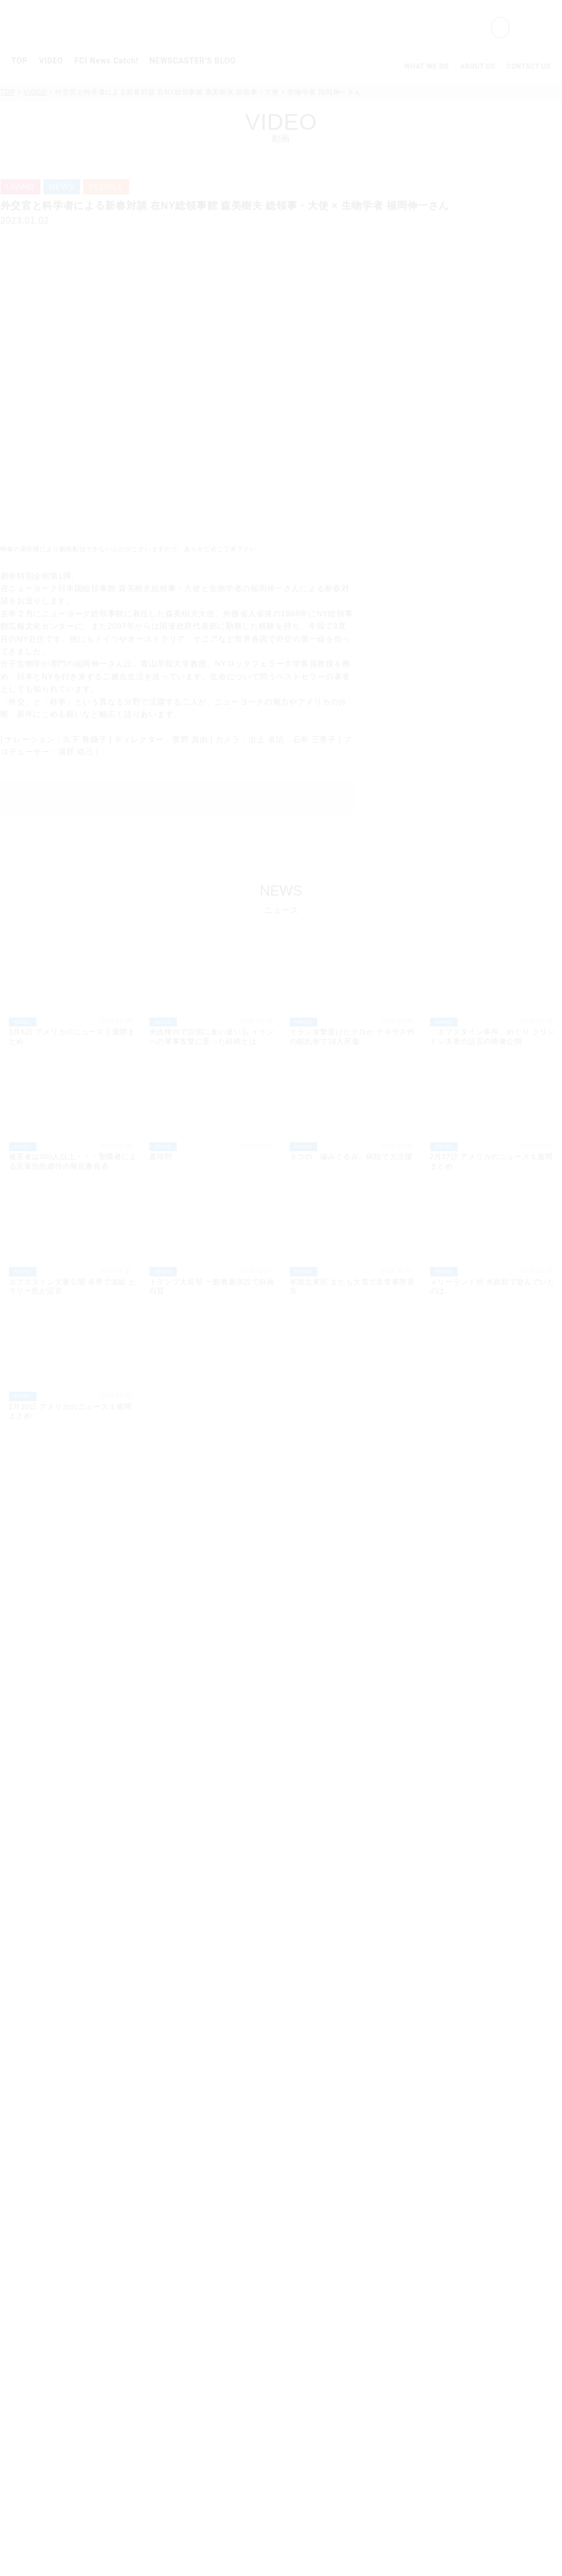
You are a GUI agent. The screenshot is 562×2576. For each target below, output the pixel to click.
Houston (173, 2303)
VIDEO (51, 60)
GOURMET (174, 1547)
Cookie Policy (458, 2355)
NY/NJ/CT (177, 2273)
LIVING (327, 1547)
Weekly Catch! (175, 2246)
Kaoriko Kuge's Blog (333, 2246)
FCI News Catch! (107, 60)
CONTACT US (528, 66)
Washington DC (188, 2319)
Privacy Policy (459, 2340)
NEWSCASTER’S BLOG (192, 60)
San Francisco (186, 2410)
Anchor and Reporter (189, 2470)
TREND (119, 1547)
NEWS (73, 1547)
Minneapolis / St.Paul (202, 2349)
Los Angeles (182, 2379)
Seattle (170, 2425)
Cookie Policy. (322, 2554)
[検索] (429, 28)
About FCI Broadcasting (196, 2455)
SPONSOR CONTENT (492, 1547)
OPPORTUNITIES (470, 2291)
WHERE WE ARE (468, 2276)
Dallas (168, 2364)
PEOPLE (277, 1547)
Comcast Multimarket (202, 2288)
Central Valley (186, 2394)
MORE (518, 1459)
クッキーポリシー (47, 2531)
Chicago (173, 2334)
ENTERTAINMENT (396, 1547)
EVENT (228, 1547)
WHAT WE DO (426, 66)
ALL (35, 1547)
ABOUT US (477, 66)
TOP (19, 60)
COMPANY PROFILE (476, 2261)
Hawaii (170, 2440)
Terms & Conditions (471, 2370)
